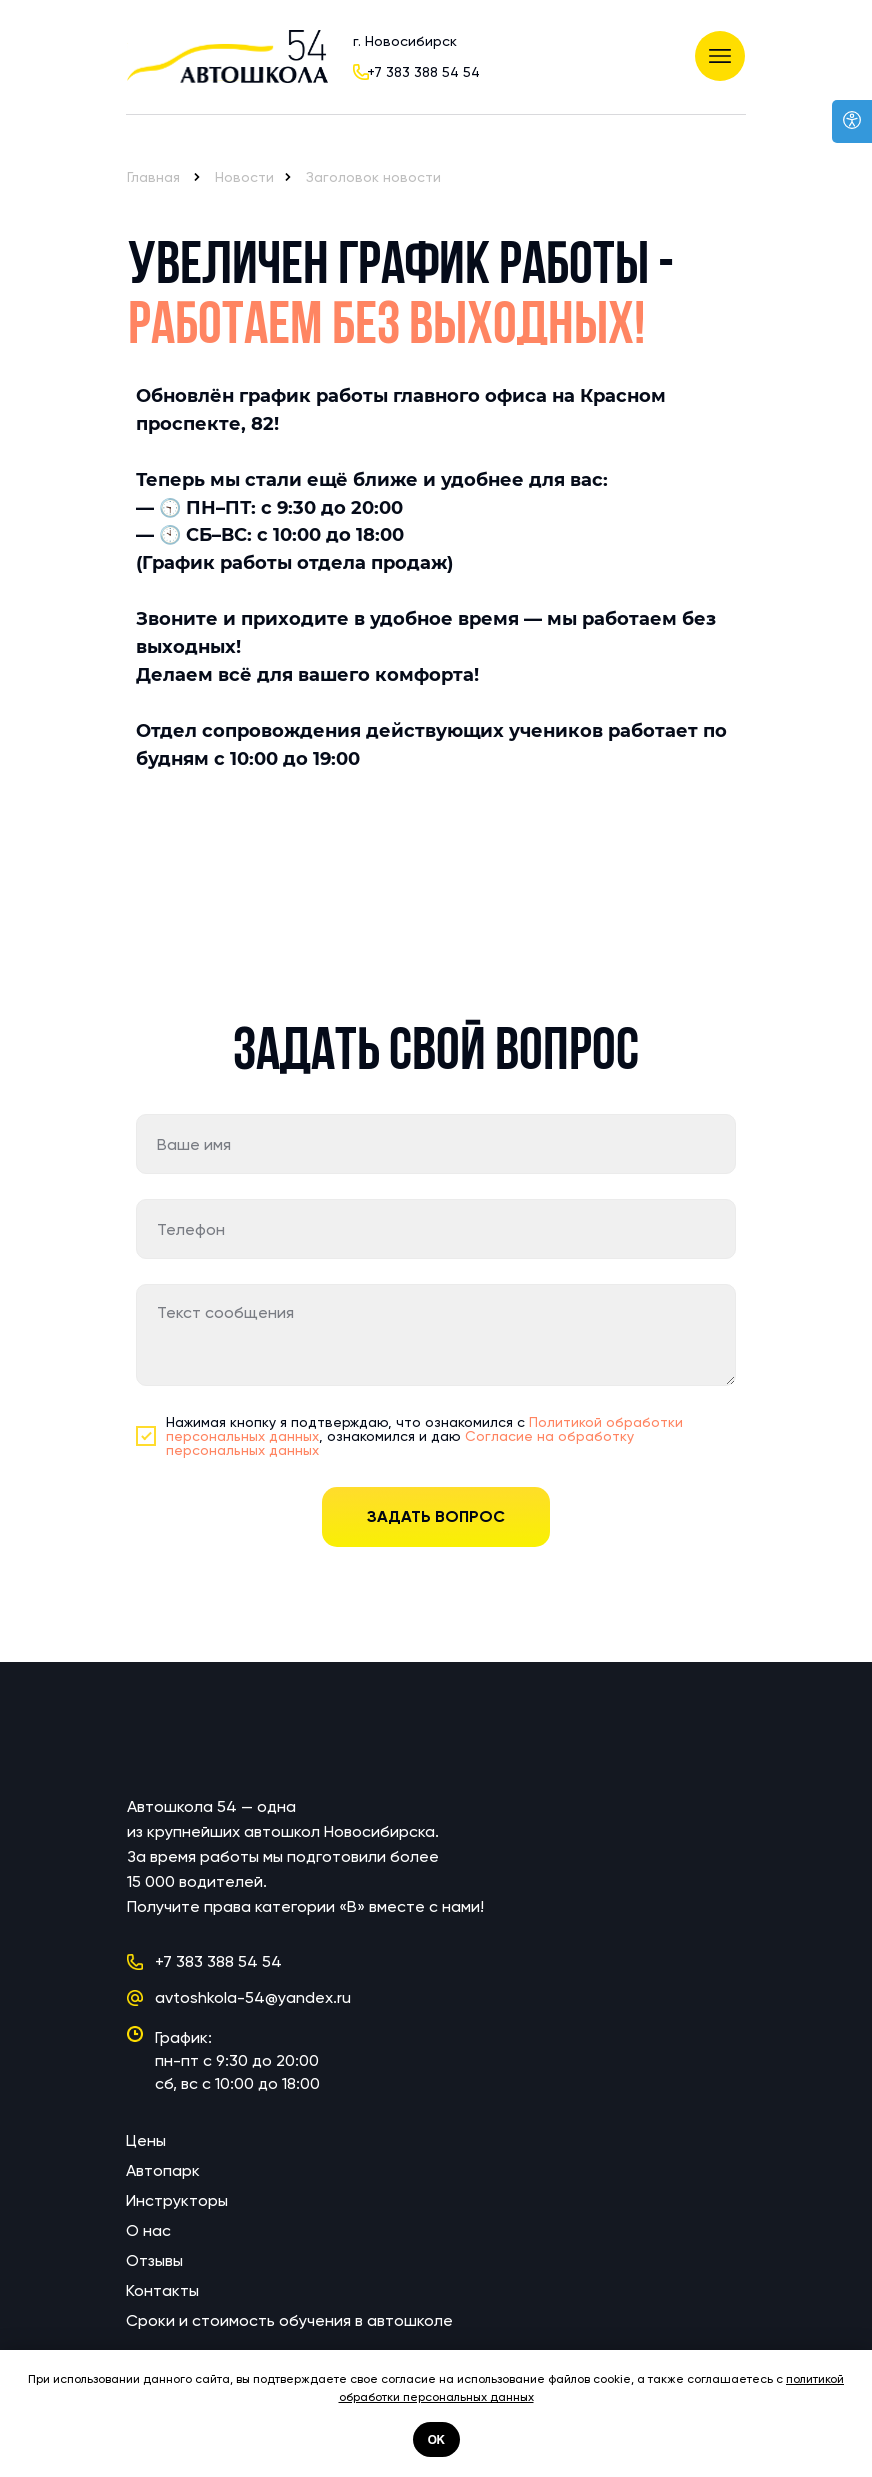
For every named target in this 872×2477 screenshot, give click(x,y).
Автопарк (163, 2170)
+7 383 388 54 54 (423, 72)
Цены (146, 2140)
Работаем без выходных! (386, 328)
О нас (148, 2230)
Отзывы (154, 2260)
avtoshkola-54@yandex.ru (253, 1997)
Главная (153, 177)
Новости (244, 177)
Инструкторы (177, 2200)
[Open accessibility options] (852, 121)
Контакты (162, 2290)
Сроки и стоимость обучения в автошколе (289, 2320)
